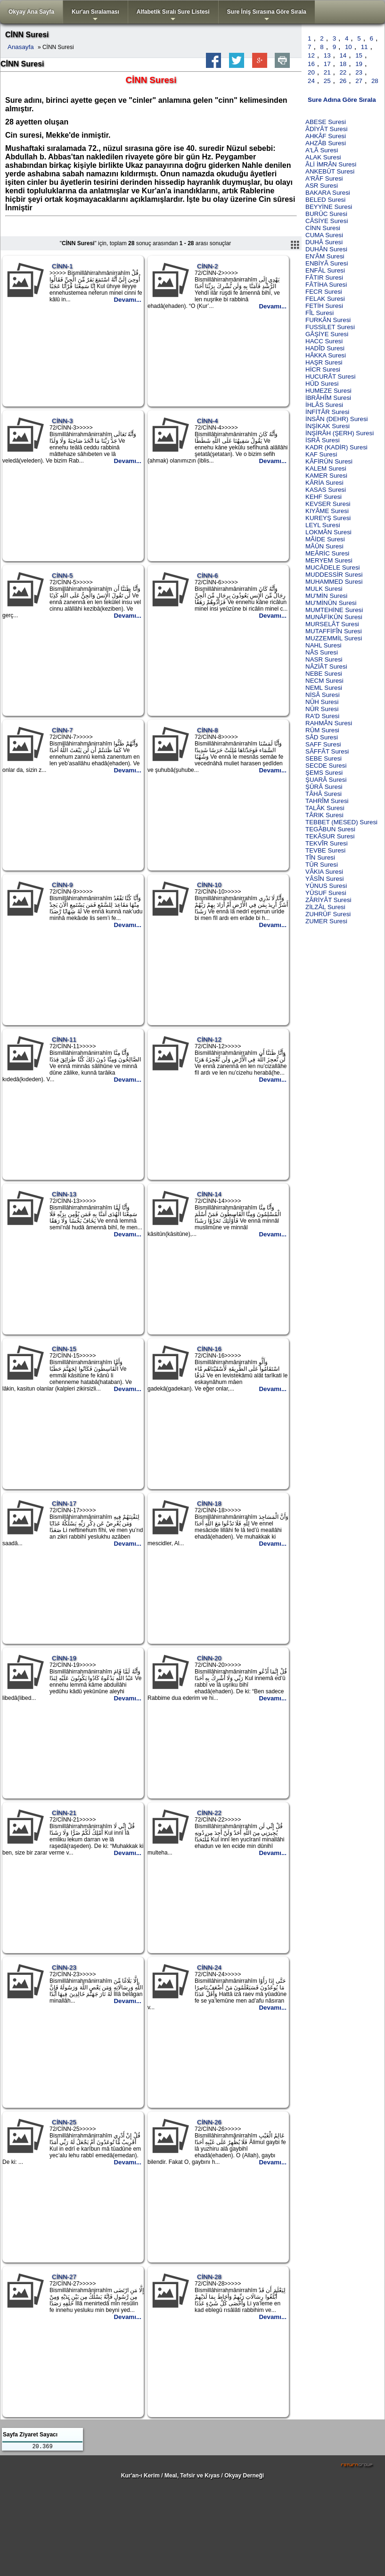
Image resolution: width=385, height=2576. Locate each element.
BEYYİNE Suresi (328, 206)
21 (327, 72)
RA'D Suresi (322, 716)
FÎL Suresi (319, 312)
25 (327, 80)
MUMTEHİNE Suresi (334, 609)
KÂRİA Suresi (324, 482)
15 (358, 55)
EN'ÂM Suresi (324, 256)
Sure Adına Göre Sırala (342, 99)
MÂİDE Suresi (325, 539)
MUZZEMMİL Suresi (333, 638)
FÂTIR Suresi (324, 277)
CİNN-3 (62, 420)
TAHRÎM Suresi (327, 800)
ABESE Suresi (325, 121)
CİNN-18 (209, 1503)
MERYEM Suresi (328, 560)
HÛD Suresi (321, 383)
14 (342, 55)
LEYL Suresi (322, 525)
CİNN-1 (62, 266)
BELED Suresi (325, 199)
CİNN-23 (64, 1967)
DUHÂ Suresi (324, 242)
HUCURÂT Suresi (330, 376)
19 (358, 63)
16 (311, 63)
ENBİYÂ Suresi (326, 263)
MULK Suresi (324, 588)
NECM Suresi (324, 680)
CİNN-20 (209, 1658)
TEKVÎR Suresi (326, 843)
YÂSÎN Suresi (324, 878)
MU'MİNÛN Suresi (330, 602)
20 (311, 72)
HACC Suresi (324, 341)
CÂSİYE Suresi (326, 220)
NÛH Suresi (321, 701)
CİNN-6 (207, 575)
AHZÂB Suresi (325, 143)
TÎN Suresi (320, 857)
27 (358, 80)
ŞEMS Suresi (324, 772)
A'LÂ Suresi (321, 150)
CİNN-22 (209, 1812)
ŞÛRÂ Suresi (324, 786)
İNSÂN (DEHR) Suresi (336, 418)
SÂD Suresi (321, 737)
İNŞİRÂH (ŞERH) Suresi (339, 433)
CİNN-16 (209, 1348)
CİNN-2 (207, 266)
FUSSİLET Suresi (330, 327)
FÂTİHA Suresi (326, 284)
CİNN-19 (64, 1658)
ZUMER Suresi (326, 921)
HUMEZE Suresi (328, 390)
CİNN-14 (209, 1194)
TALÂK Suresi (324, 808)
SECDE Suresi (325, 765)
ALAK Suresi (323, 157)
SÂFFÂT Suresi (327, 751)
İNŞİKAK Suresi (327, 426)
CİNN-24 (209, 1967)
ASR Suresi (321, 185)
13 (327, 55)
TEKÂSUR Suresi (329, 836)
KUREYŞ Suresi (328, 518)
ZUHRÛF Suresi (328, 914)
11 (364, 46)
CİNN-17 (64, 1503)
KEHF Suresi (323, 496)
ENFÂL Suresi (325, 270)
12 (311, 55)
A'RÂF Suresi (324, 178)
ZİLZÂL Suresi (325, 907)
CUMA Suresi (324, 235)
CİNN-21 (64, 1812)
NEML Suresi (323, 687)
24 (311, 80)
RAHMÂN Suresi (328, 723)
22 (342, 72)
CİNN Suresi (322, 228)
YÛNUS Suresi (326, 885)
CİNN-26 (209, 2122)
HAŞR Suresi (324, 362)
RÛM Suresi (322, 730)
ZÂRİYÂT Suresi (328, 899)
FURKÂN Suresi (328, 319)
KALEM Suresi (325, 468)
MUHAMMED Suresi (333, 581)
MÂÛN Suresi (324, 546)
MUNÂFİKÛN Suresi (333, 617)
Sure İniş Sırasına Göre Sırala (266, 16)
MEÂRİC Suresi (327, 553)
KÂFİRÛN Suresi (328, 461)
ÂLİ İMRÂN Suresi (330, 164)
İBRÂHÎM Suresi (328, 397)
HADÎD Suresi (324, 348)
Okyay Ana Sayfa (31, 11)
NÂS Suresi (321, 652)
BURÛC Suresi (326, 213)
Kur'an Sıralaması (95, 16)
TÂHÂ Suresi (323, 793)
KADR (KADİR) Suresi (336, 447)
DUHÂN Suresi (326, 249)
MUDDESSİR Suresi (333, 574)
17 (327, 63)
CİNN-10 (209, 884)
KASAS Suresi (325, 489)
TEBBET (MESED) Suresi (341, 822)
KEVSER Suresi (328, 503)
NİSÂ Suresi (322, 694)
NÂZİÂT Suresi (326, 666)
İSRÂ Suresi (322, 440)
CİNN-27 (64, 2276)
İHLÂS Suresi (324, 404)
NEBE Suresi (323, 673)
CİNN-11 (64, 1039)
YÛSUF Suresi (325, 892)
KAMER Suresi (326, 475)
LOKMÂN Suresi (328, 532)
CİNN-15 (64, 1348)
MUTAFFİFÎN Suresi (333, 631)
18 (342, 63)
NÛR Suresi (321, 708)
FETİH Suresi (324, 305)
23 (358, 72)
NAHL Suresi (323, 645)
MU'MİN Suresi (326, 595)
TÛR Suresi (321, 864)
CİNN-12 (209, 1039)
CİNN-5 (62, 575)
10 (348, 46)
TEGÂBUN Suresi (330, 829)
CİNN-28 (209, 2276)
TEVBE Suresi (325, 850)
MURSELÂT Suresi (332, 624)
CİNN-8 (207, 730)
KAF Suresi (321, 454)
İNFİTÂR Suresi (327, 411)
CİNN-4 (207, 420)
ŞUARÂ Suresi (325, 779)
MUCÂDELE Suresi (332, 567)
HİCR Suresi (322, 369)
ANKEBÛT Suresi (329, 171)
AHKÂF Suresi (325, 136)
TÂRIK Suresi (324, 815)
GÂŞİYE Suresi (326, 334)
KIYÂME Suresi (327, 510)
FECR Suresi (323, 291)
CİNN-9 (62, 884)
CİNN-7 (62, 730)
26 (342, 80)
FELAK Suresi (325, 298)
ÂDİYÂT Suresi (326, 129)
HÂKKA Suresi (325, 355)
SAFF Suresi (323, 744)
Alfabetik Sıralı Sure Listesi (173, 16)
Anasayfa (21, 46)
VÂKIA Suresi (324, 871)
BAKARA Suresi (327, 192)
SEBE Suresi (323, 758)
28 (374, 80)
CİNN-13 (64, 1194)
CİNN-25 (64, 2122)
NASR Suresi (324, 659)
